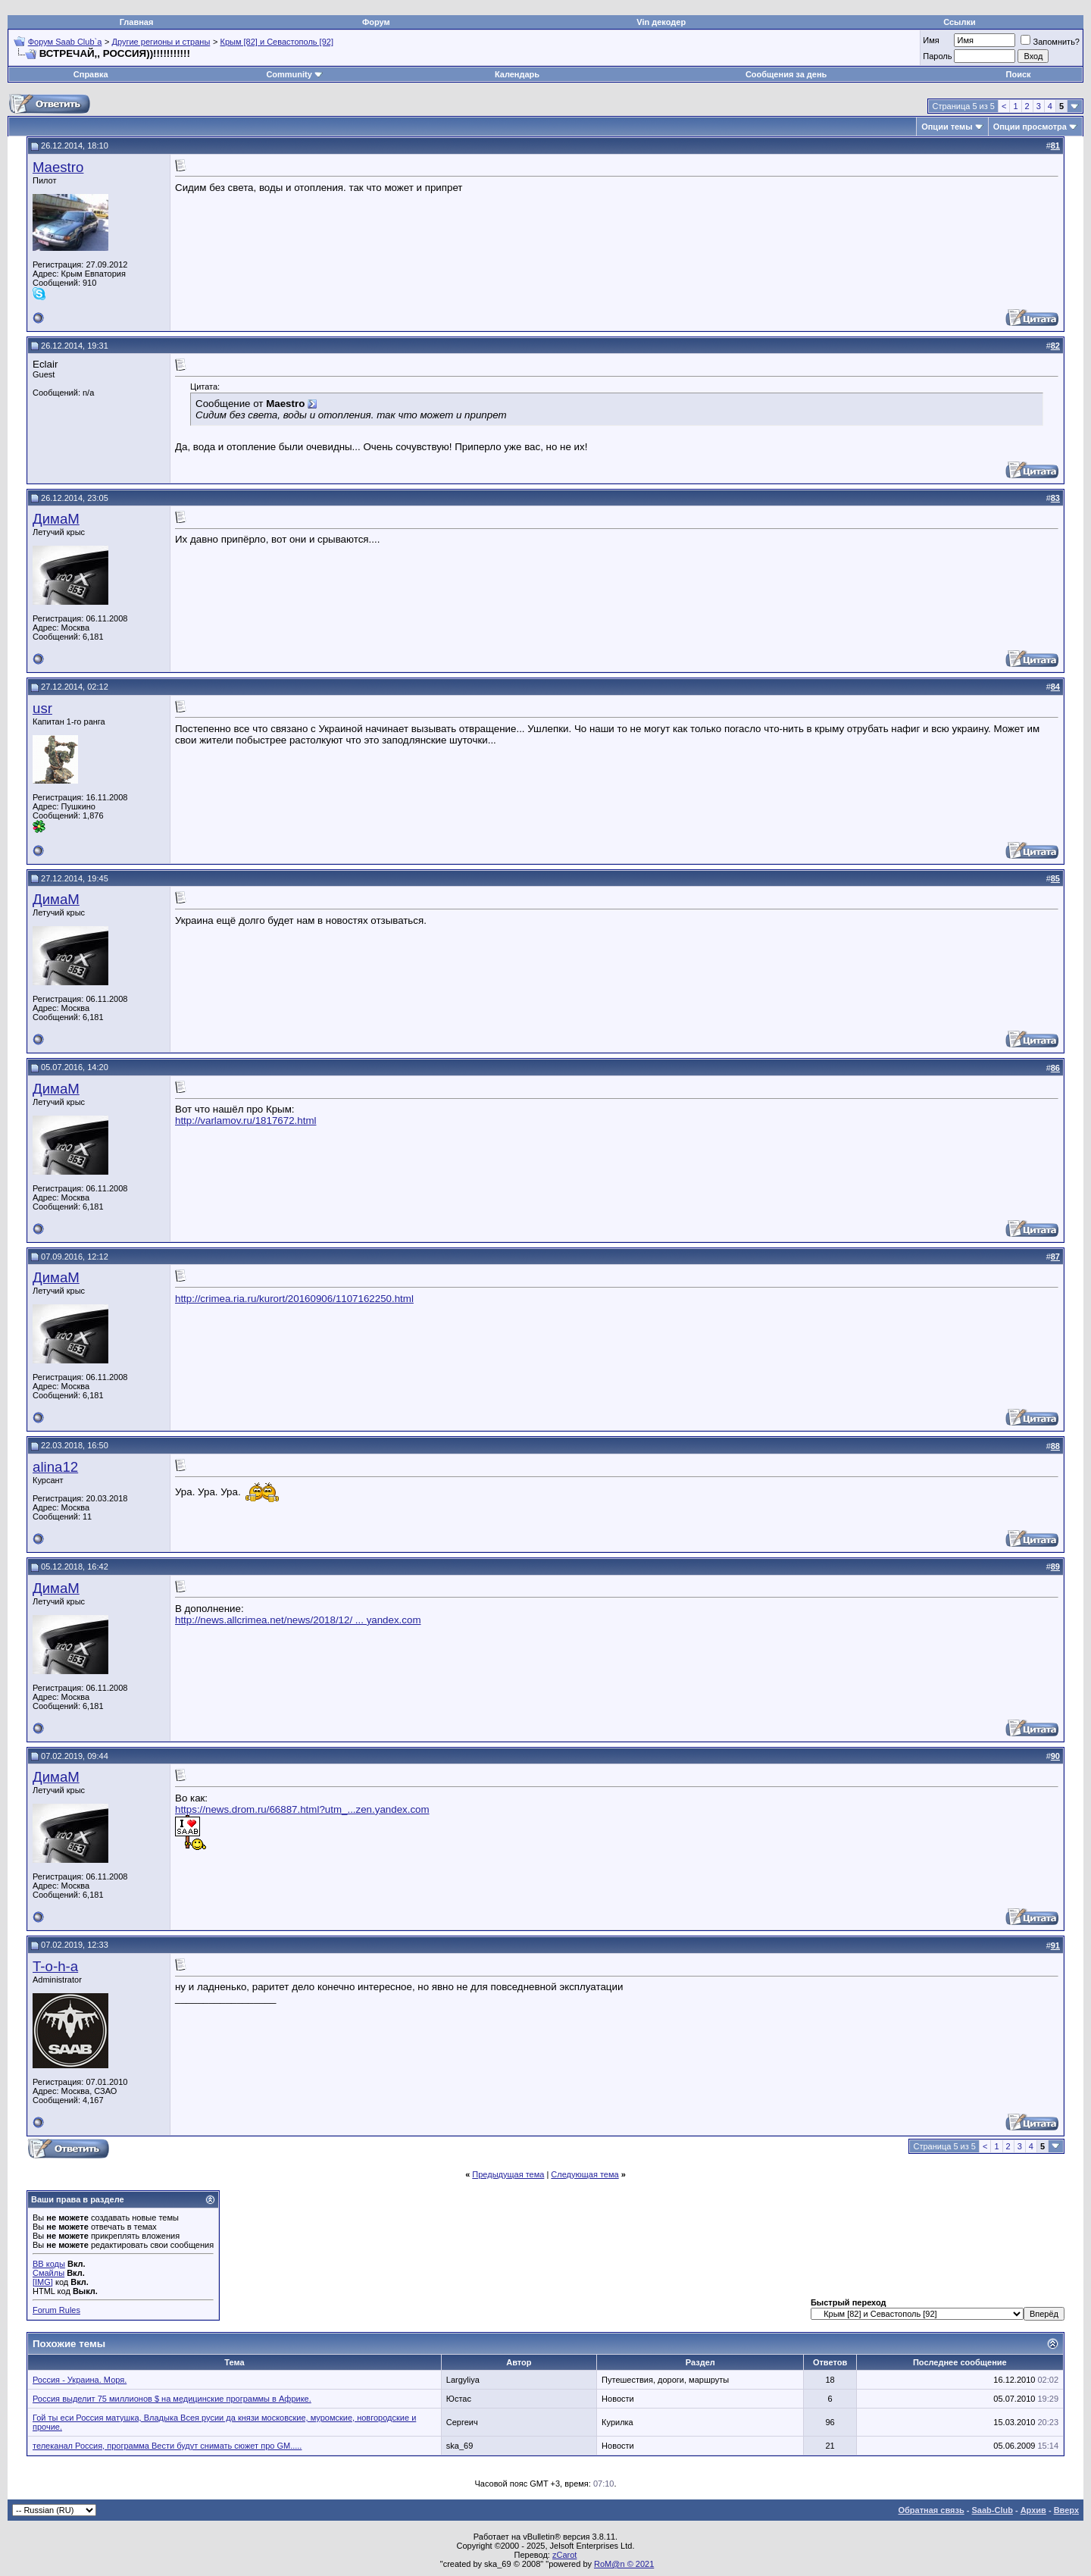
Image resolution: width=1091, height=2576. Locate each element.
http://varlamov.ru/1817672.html (245, 1120)
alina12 (55, 1467)
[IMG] (43, 2281)
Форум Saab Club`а (65, 41)
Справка (90, 74)
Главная (137, 22)
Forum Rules (56, 2310)
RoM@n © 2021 (624, 2563)
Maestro (58, 167)
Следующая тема (584, 2174)
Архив (1033, 2510)
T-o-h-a (55, 1966)
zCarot (564, 2554)
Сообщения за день (786, 74)
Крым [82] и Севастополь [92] (276, 41)
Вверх (1066, 2510)
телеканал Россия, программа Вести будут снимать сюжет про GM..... (167, 2445)
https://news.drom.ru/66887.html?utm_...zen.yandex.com (302, 1809)
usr (42, 708)
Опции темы (946, 126)
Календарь (517, 74)
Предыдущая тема (508, 2174)
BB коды (49, 2263)
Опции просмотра (1030, 126)
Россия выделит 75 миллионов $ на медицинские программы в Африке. (172, 2398)
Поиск (1018, 74)
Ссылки (959, 22)
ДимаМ (56, 519)
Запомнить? (1050, 41)
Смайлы (48, 2272)
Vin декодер (661, 22)
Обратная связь (931, 2510)
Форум (376, 22)
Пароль (937, 56)
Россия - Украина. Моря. (80, 2379)
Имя (931, 40)
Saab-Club (991, 2510)
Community (294, 74)
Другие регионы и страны (161, 41)
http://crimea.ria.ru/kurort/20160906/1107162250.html (294, 1298)
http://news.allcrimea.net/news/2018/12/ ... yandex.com (298, 1620)
